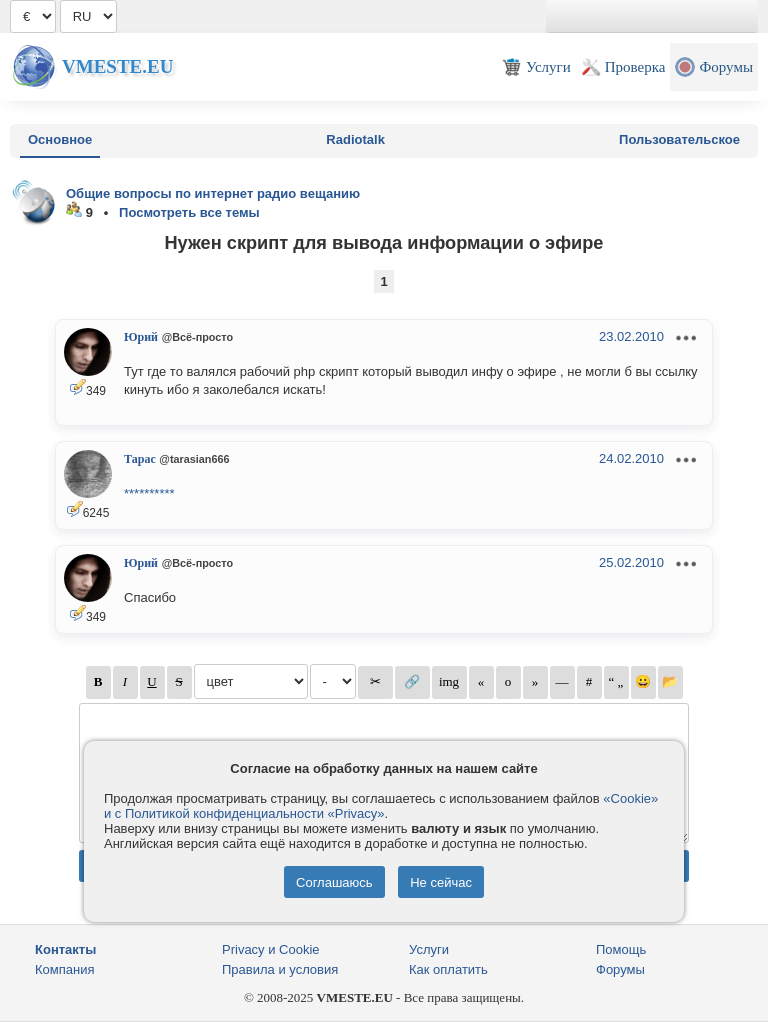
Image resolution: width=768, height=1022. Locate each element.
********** (149, 493)
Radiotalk (355, 139)
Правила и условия (280, 969)
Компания (65, 969)
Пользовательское (679, 139)
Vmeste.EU (117, 66)
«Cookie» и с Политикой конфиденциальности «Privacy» (381, 806)
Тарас (140, 459)
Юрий (141, 337)
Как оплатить (448, 969)
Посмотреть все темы (189, 212)
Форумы (620, 969)
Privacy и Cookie (271, 949)
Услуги (429, 949)
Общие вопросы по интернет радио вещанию (213, 193)
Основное (60, 139)
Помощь (621, 949)
